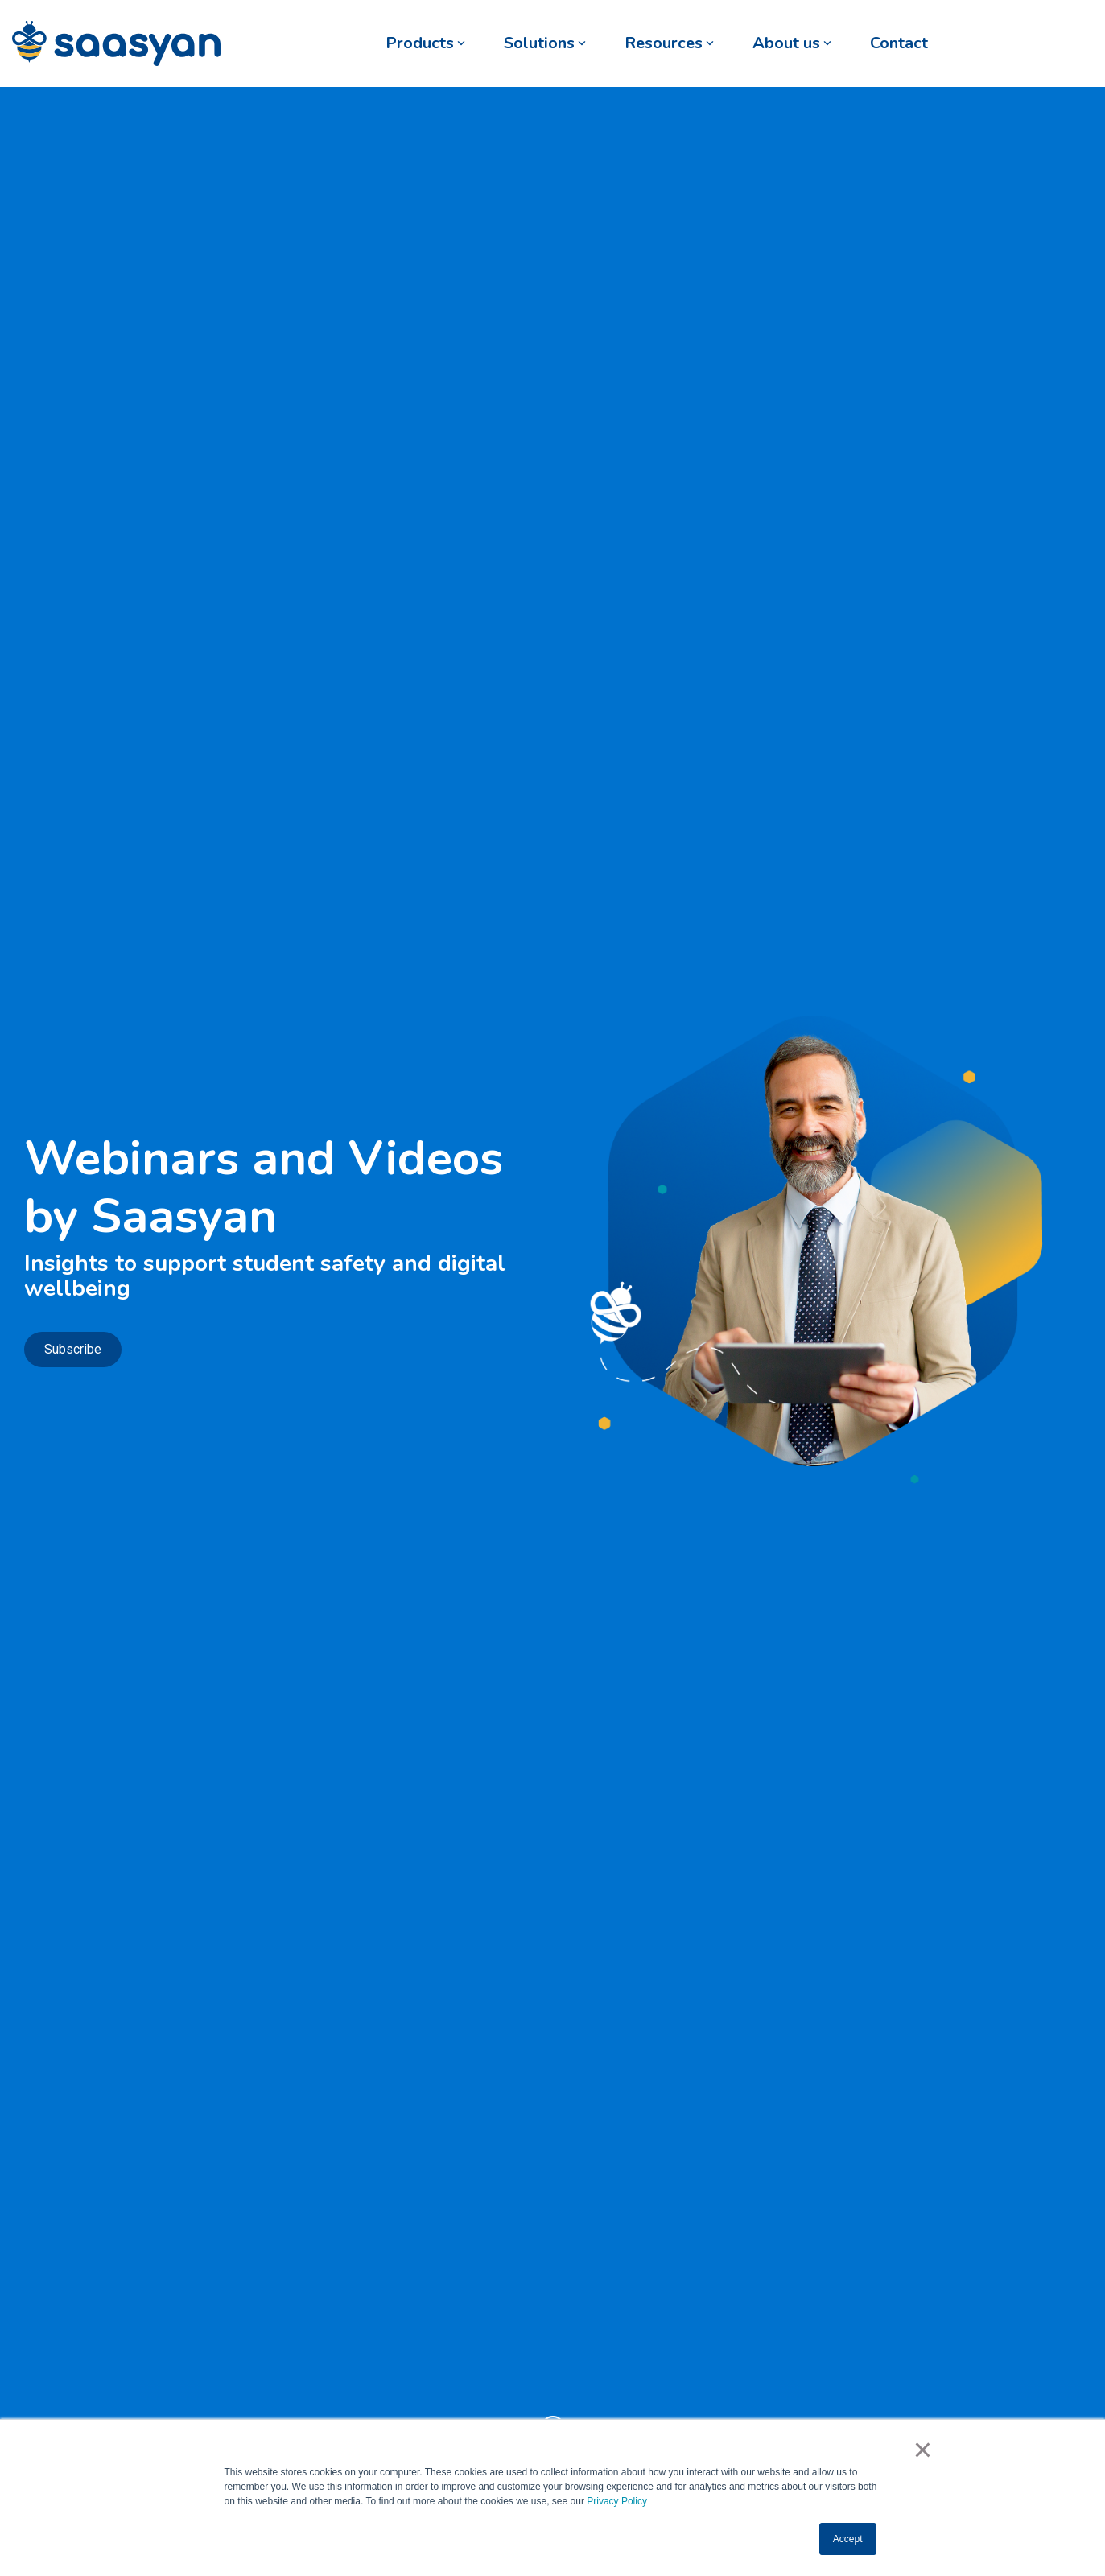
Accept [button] (848, 2539)
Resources (669, 43)
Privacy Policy (617, 2501)
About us (791, 43)
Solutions (545, 43)
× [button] (922, 2449)
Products (425, 43)
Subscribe (72, 1349)
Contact (899, 43)
